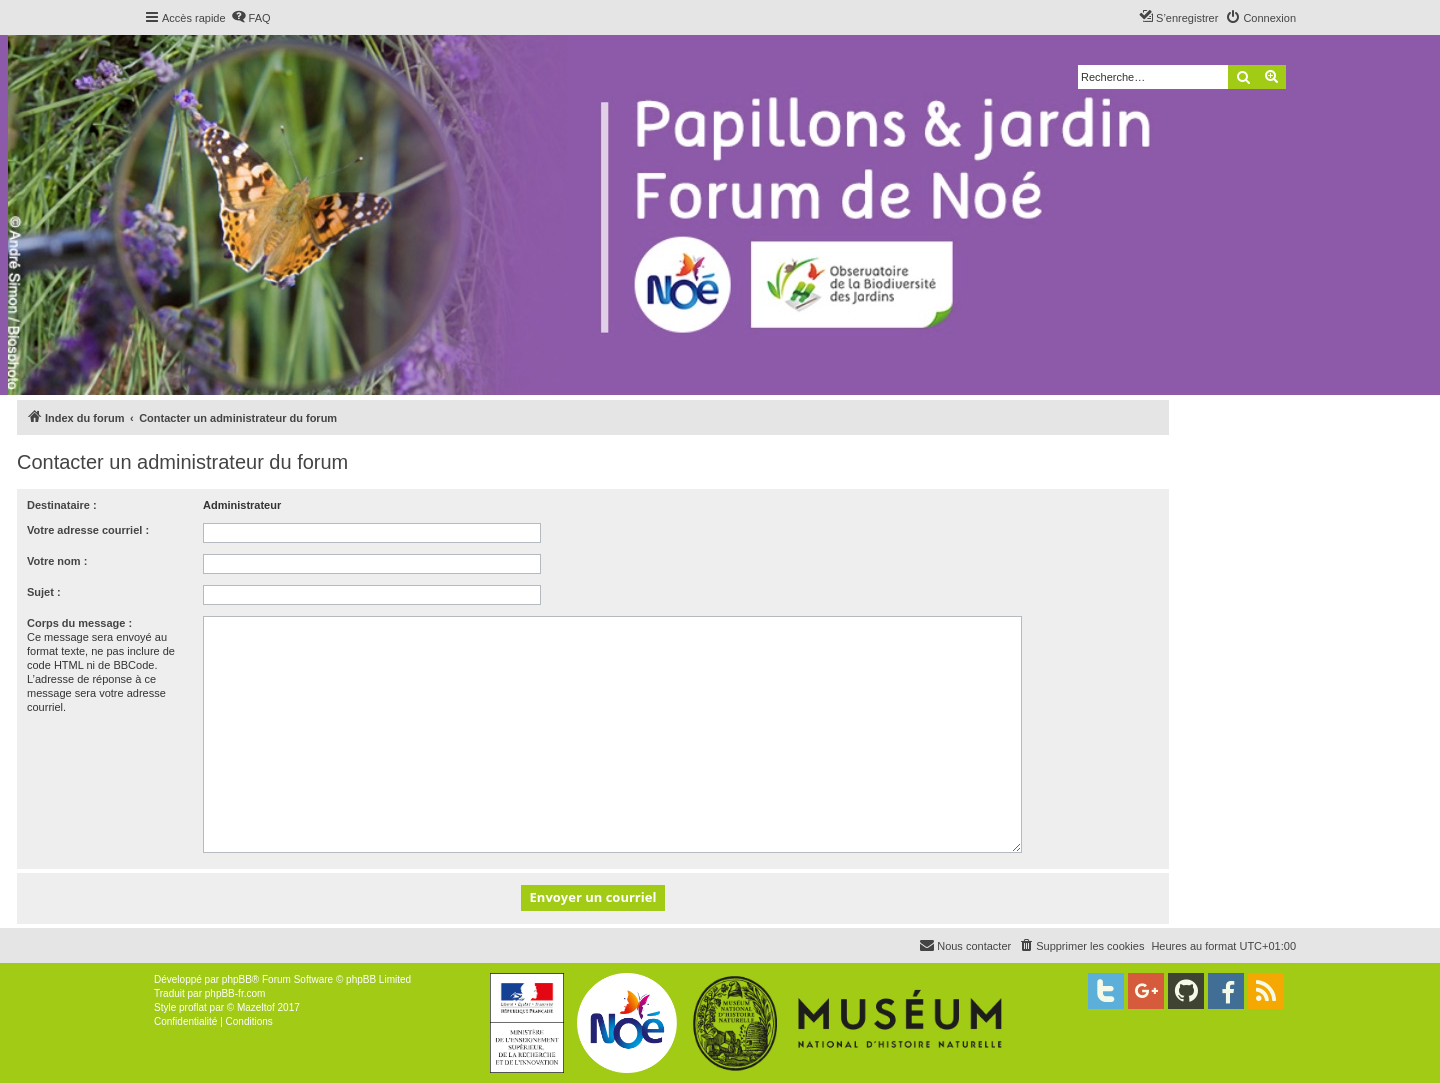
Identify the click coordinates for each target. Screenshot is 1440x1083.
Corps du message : (79, 623)
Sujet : (44, 592)
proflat (193, 1007)
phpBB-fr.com (235, 993)
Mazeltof (256, 1007)
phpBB (237, 979)
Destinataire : (62, 505)
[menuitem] (251, 18)
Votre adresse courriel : (88, 530)
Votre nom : (57, 561)
